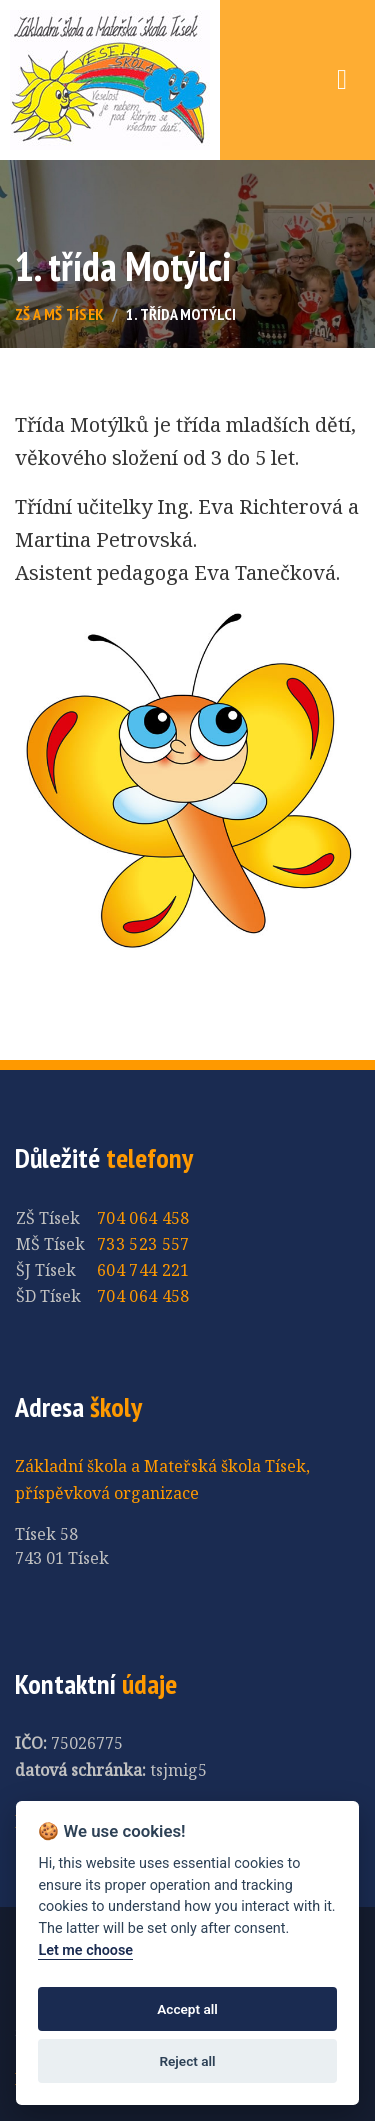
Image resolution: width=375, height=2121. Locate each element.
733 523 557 (143, 1244)
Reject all (187, 2061)
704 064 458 (143, 1218)
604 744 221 (143, 1270)
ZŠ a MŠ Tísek (59, 314)
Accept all (187, 2009)
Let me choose (85, 1950)
